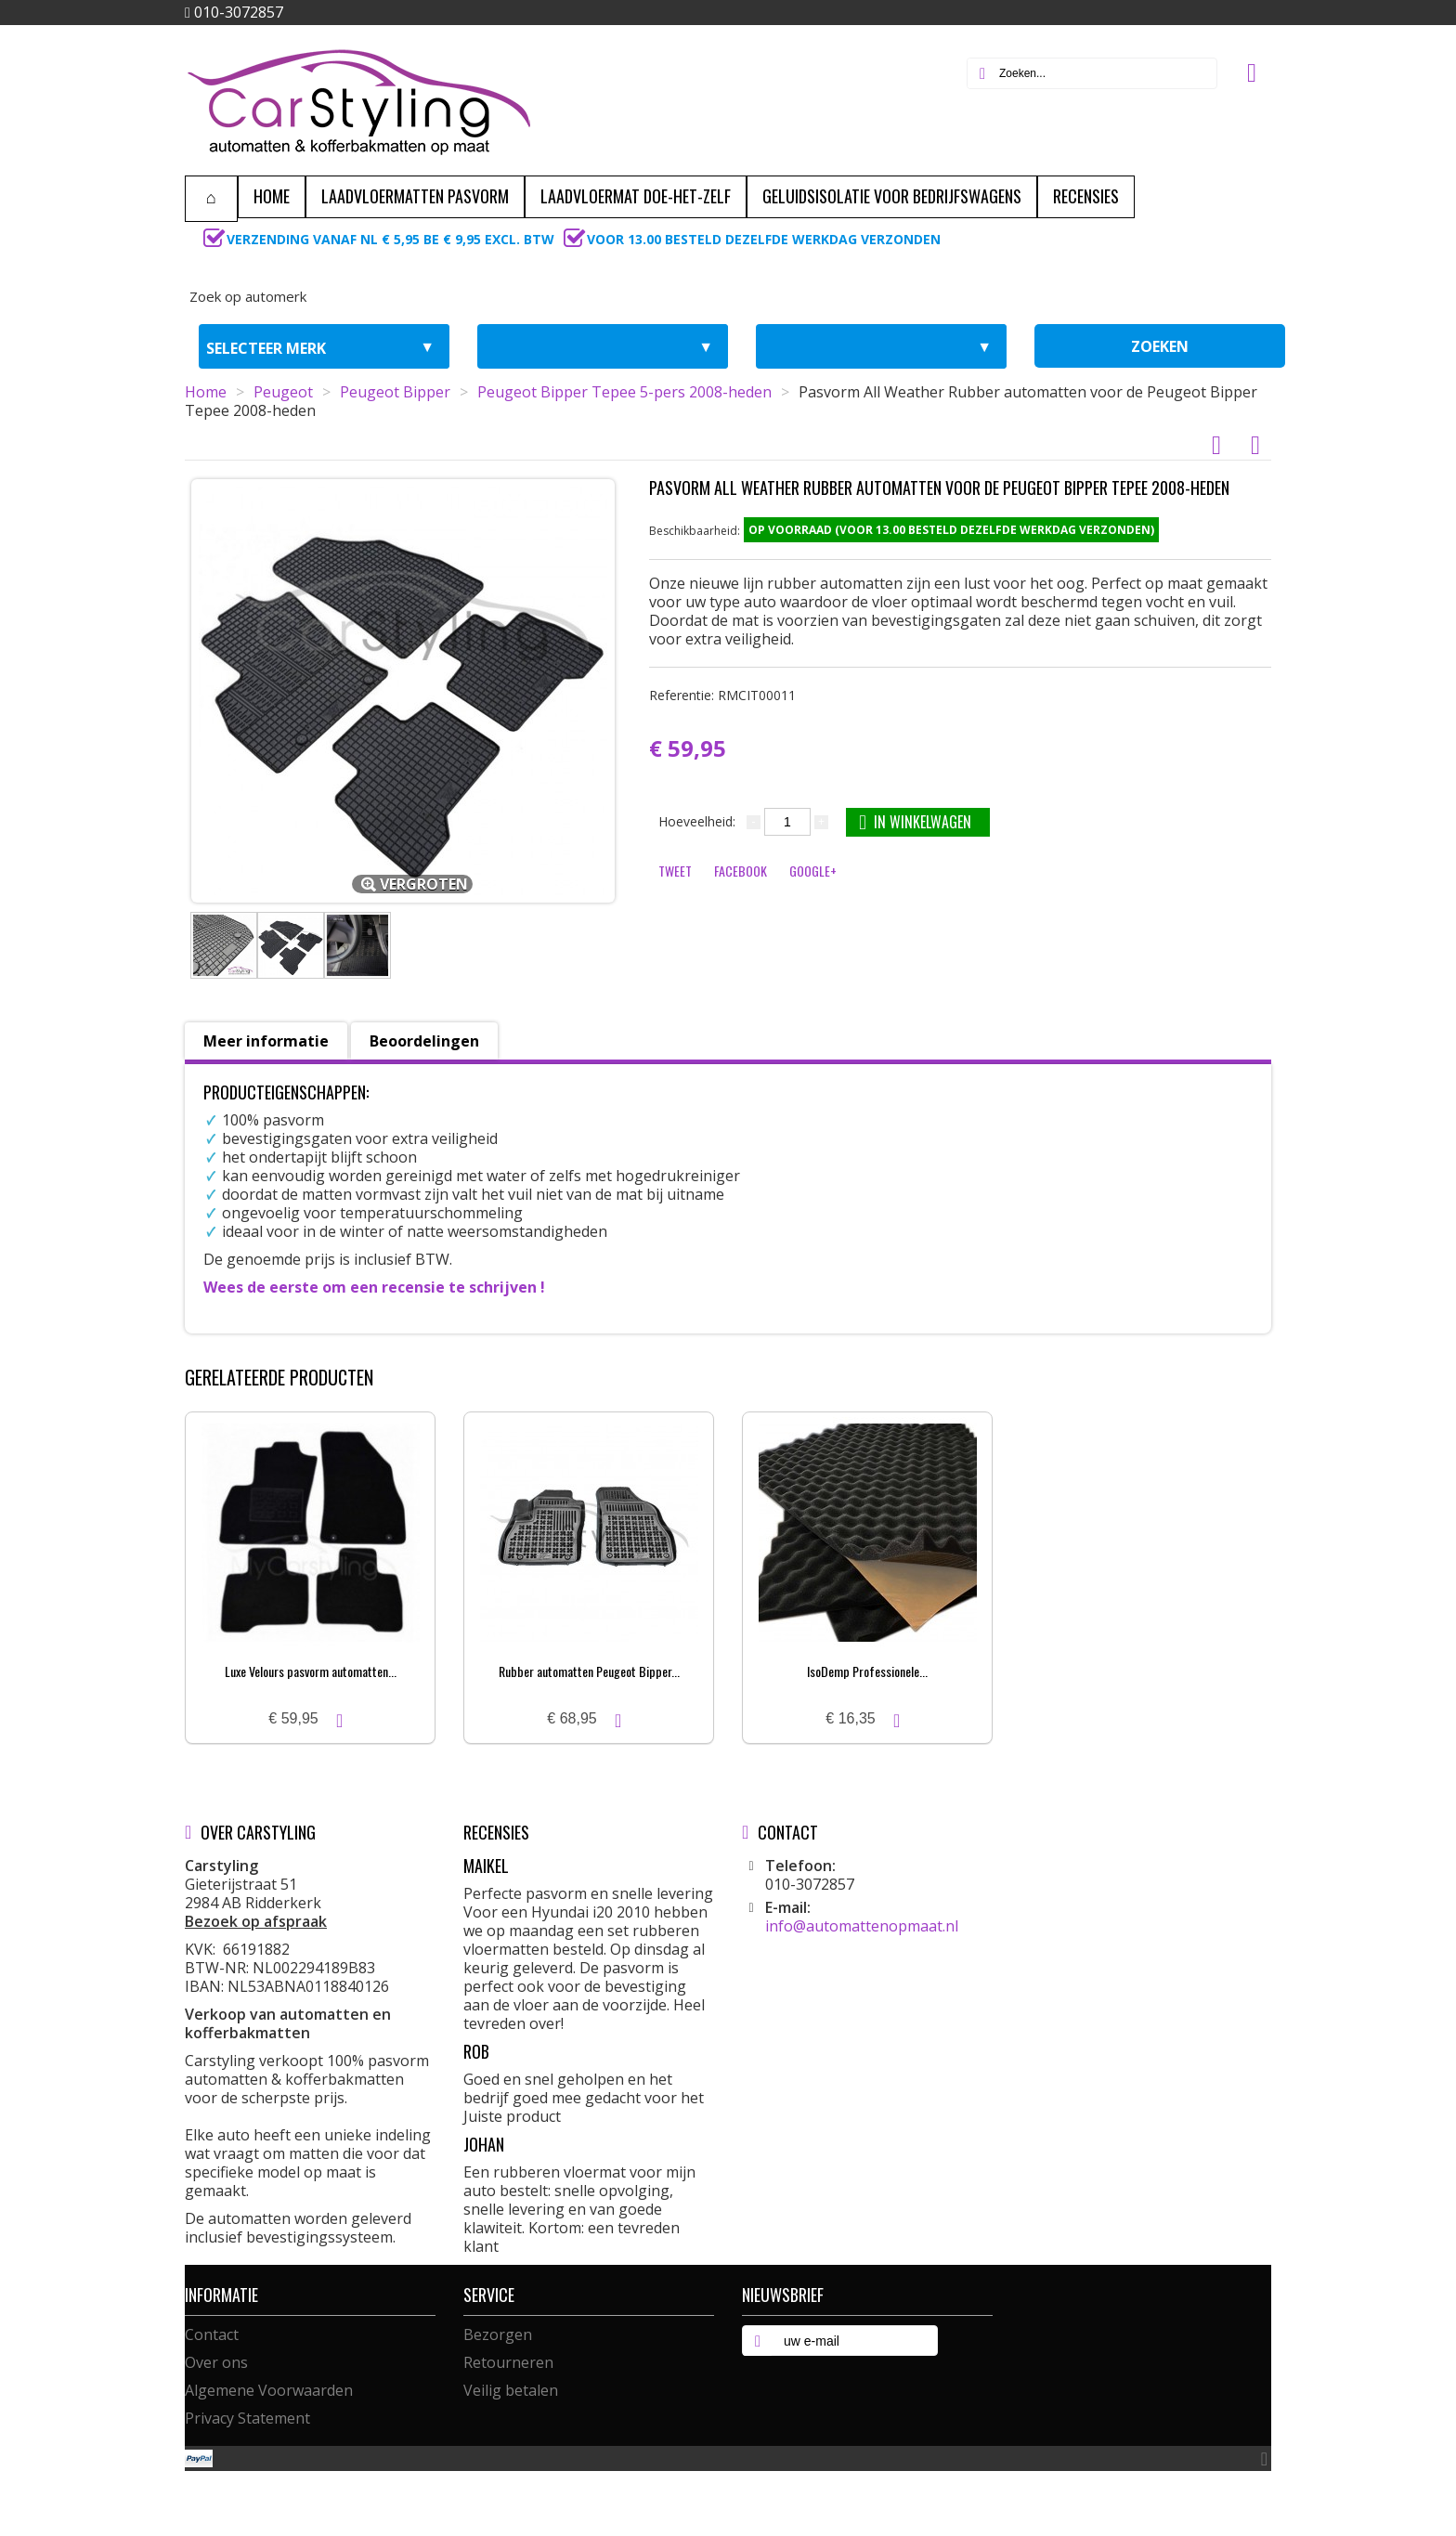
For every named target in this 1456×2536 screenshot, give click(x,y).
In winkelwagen (915, 821)
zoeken (1160, 346)
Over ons (216, 2362)
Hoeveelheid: (696, 821)
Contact (212, 2334)
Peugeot (283, 392)
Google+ (813, 870)
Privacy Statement (247, 2418)
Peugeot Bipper (395, 392)
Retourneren (508, 2362)
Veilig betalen (510, 2390)
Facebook (740, 870)
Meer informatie (266, 1041)
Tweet (675, 870)
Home (206, 392)
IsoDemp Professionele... (867, 1671)
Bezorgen (497, 2334)
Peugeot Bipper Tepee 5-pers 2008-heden (624, 392)
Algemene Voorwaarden (269, 2390)
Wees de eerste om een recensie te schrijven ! (374, 1287)
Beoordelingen (424, 1041)
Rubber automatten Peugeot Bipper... (589, 1671)
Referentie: (722, 695)
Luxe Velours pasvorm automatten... (310, 1671)
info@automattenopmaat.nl (861, 1926)
